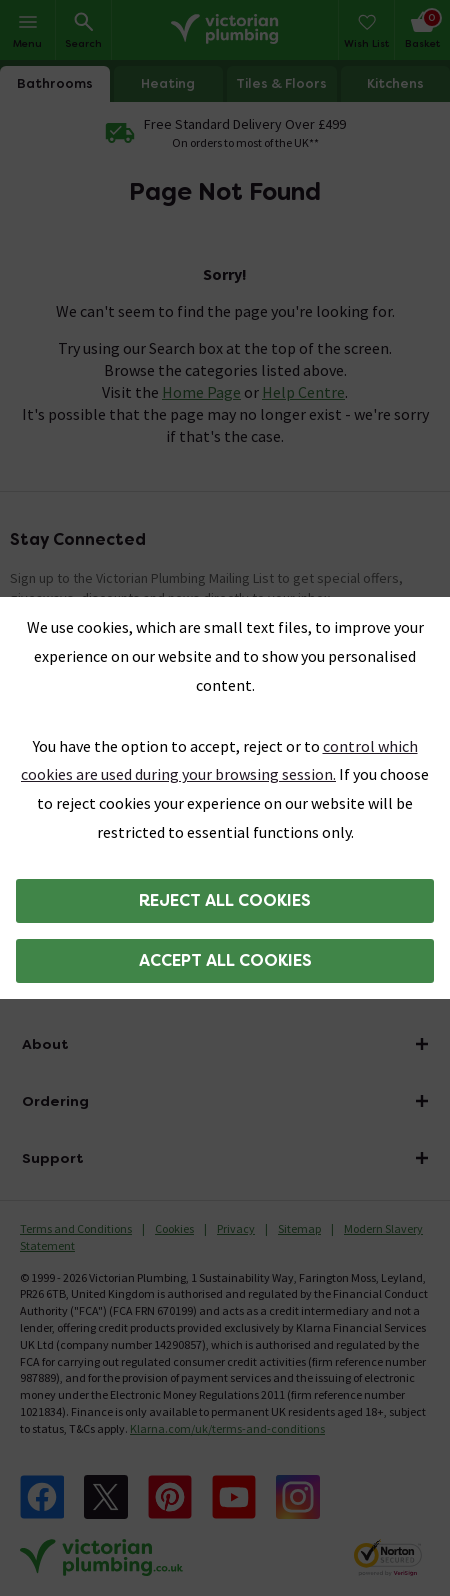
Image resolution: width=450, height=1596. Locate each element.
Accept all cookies (225, 960)
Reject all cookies (225, 900)
